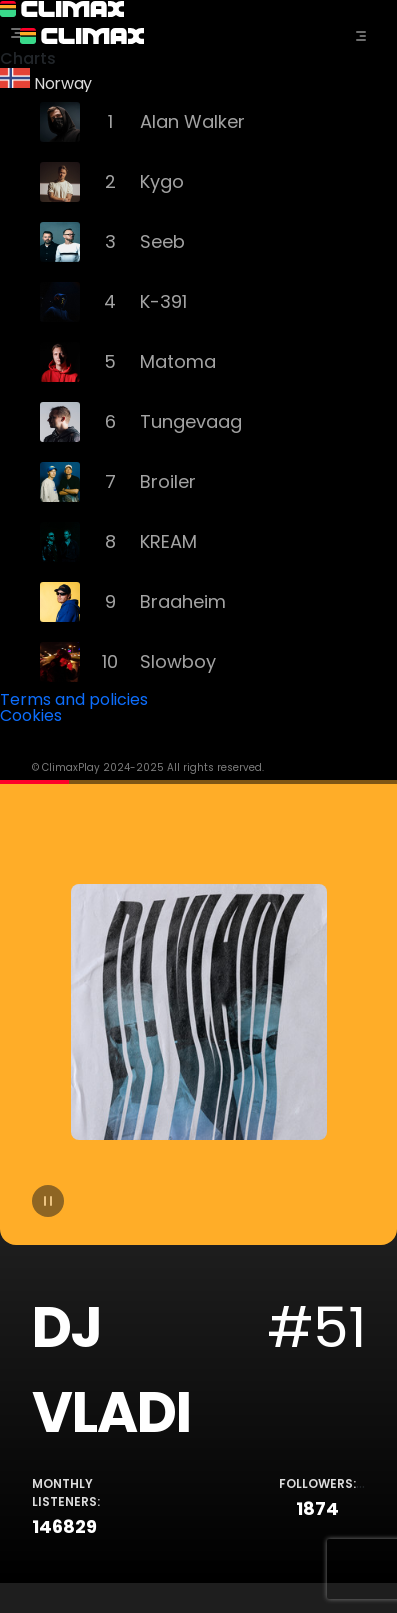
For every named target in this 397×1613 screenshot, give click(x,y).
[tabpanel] (198, 1181)
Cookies (31, 715)
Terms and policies (74, 699)
